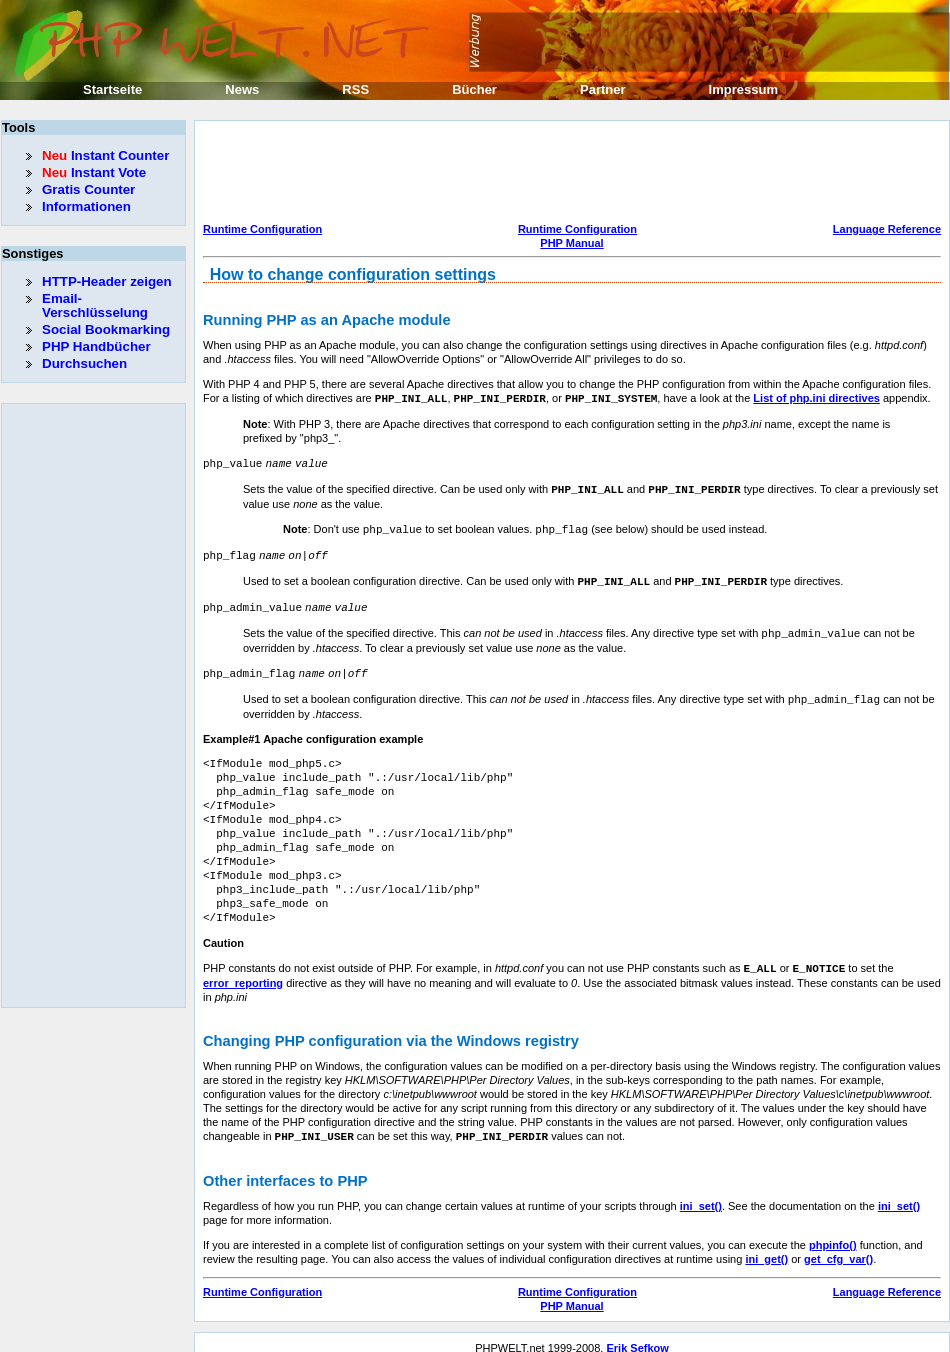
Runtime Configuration (262, 229)
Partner (603, 89)
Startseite (112, 89)
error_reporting (243, 972)
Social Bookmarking (106, 329)
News (242, 89)
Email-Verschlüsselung (95, 305)
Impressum (743, 89)
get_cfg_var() (838, 1247)
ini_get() (766, 1247)
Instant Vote (94, 172)
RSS (355, 89)
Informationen (86, 206)
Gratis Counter (88, 189)
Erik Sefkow (637, 1336)
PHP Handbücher (96, 346)
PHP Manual (571, 243)
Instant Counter (105, 155)
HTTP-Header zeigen (107, 281)
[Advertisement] (567, 174)
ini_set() (701, 1194)
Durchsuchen (84, 363)
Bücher (474, 89)
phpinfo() (833, 1233)
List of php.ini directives (816, 398)
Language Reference (887, 229)
